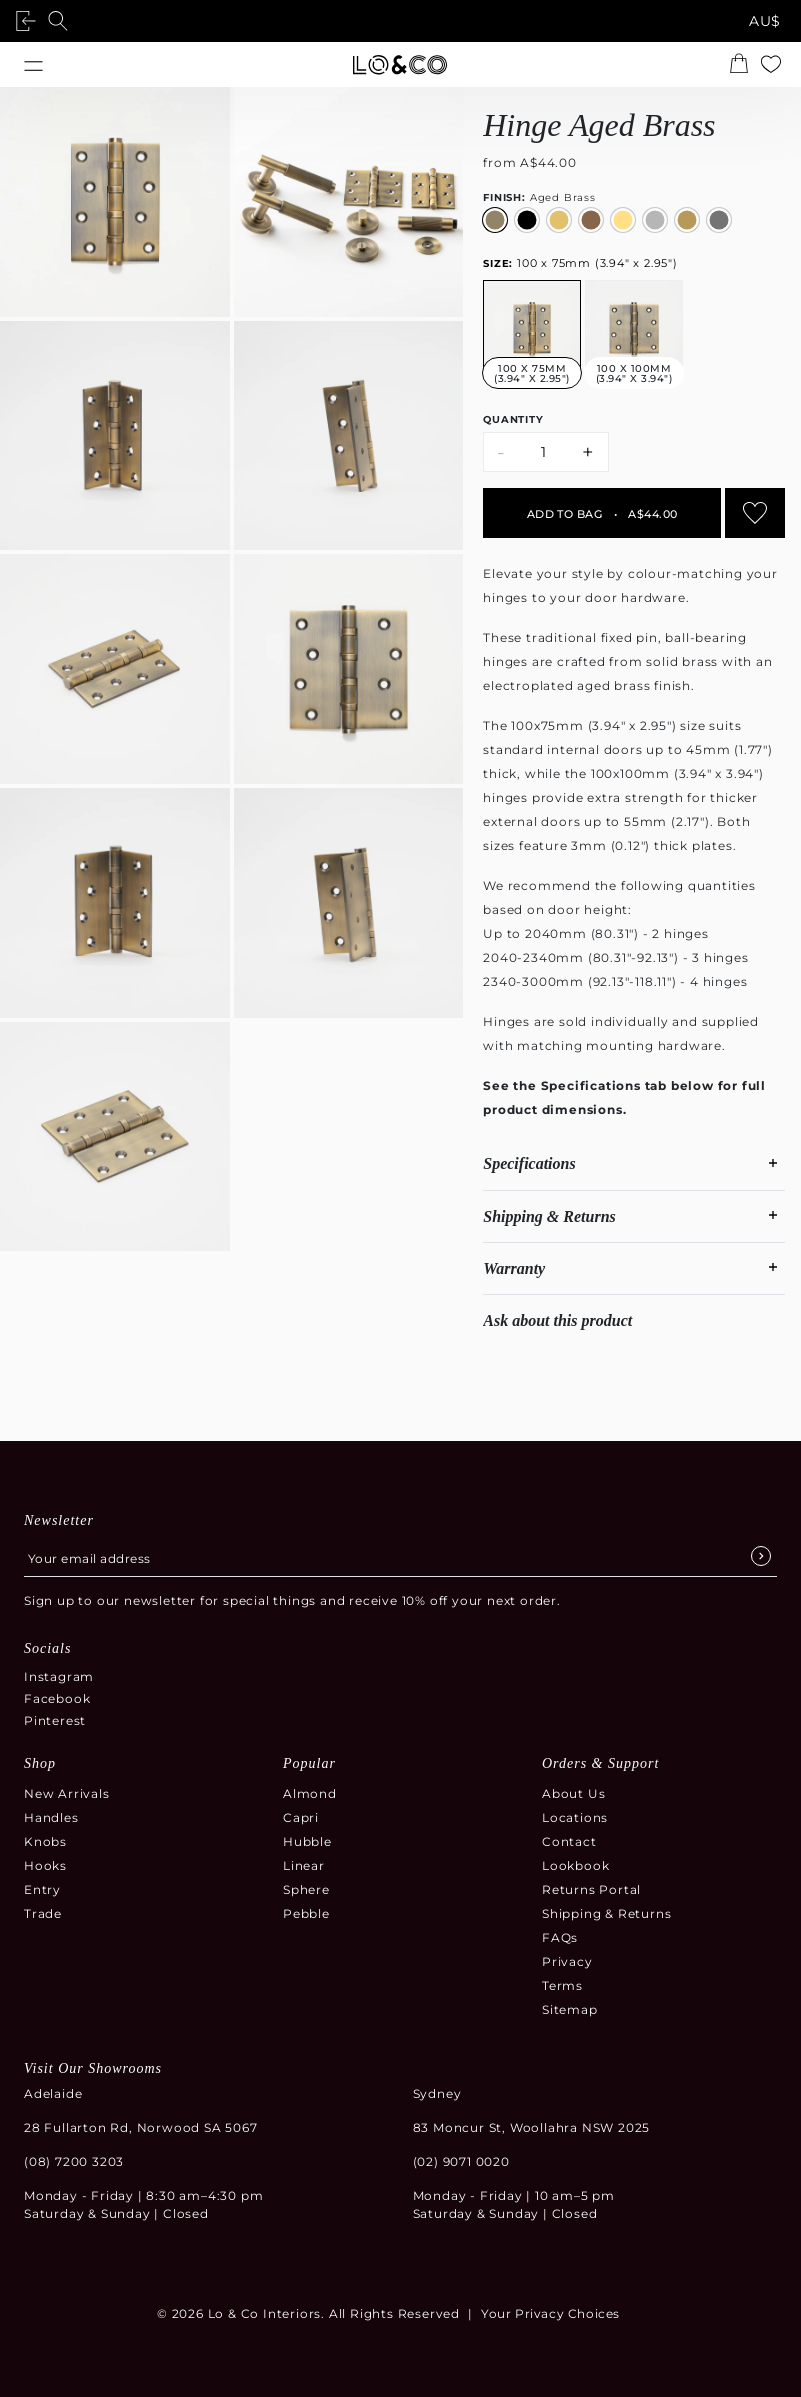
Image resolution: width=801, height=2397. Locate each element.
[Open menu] (33, 64)
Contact (569, 1841)
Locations (575, 1817)
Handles (51, 1817)
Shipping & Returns (606, 1913)
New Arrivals (67, 1793)
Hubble (307, 1841)
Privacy (567, 1961)
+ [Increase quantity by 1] (588, 452)
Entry (42, 1889)
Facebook (57, 1698)
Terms (562, 1985)
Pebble (306, 1913)
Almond (310, 1793)
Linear (304, 1865)
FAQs (560, 1937)
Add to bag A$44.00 (602, 514)
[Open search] (62, 21)
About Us (573, 1793)
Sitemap (570, 2009)
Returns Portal (591, 1889)
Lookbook (575, 1865)
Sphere (306, 1889)
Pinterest (55, 1720)
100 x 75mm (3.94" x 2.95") (580, 263)
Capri (301, 1817)
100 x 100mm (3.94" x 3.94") (634, 373)
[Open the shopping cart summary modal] (743, 65)
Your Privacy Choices (550, 2313)
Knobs (45, 1841)
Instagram (59, 1676)
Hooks (45, 1865)
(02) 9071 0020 (461, 2161)
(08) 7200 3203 (74, 2161)
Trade (43, 1913)
